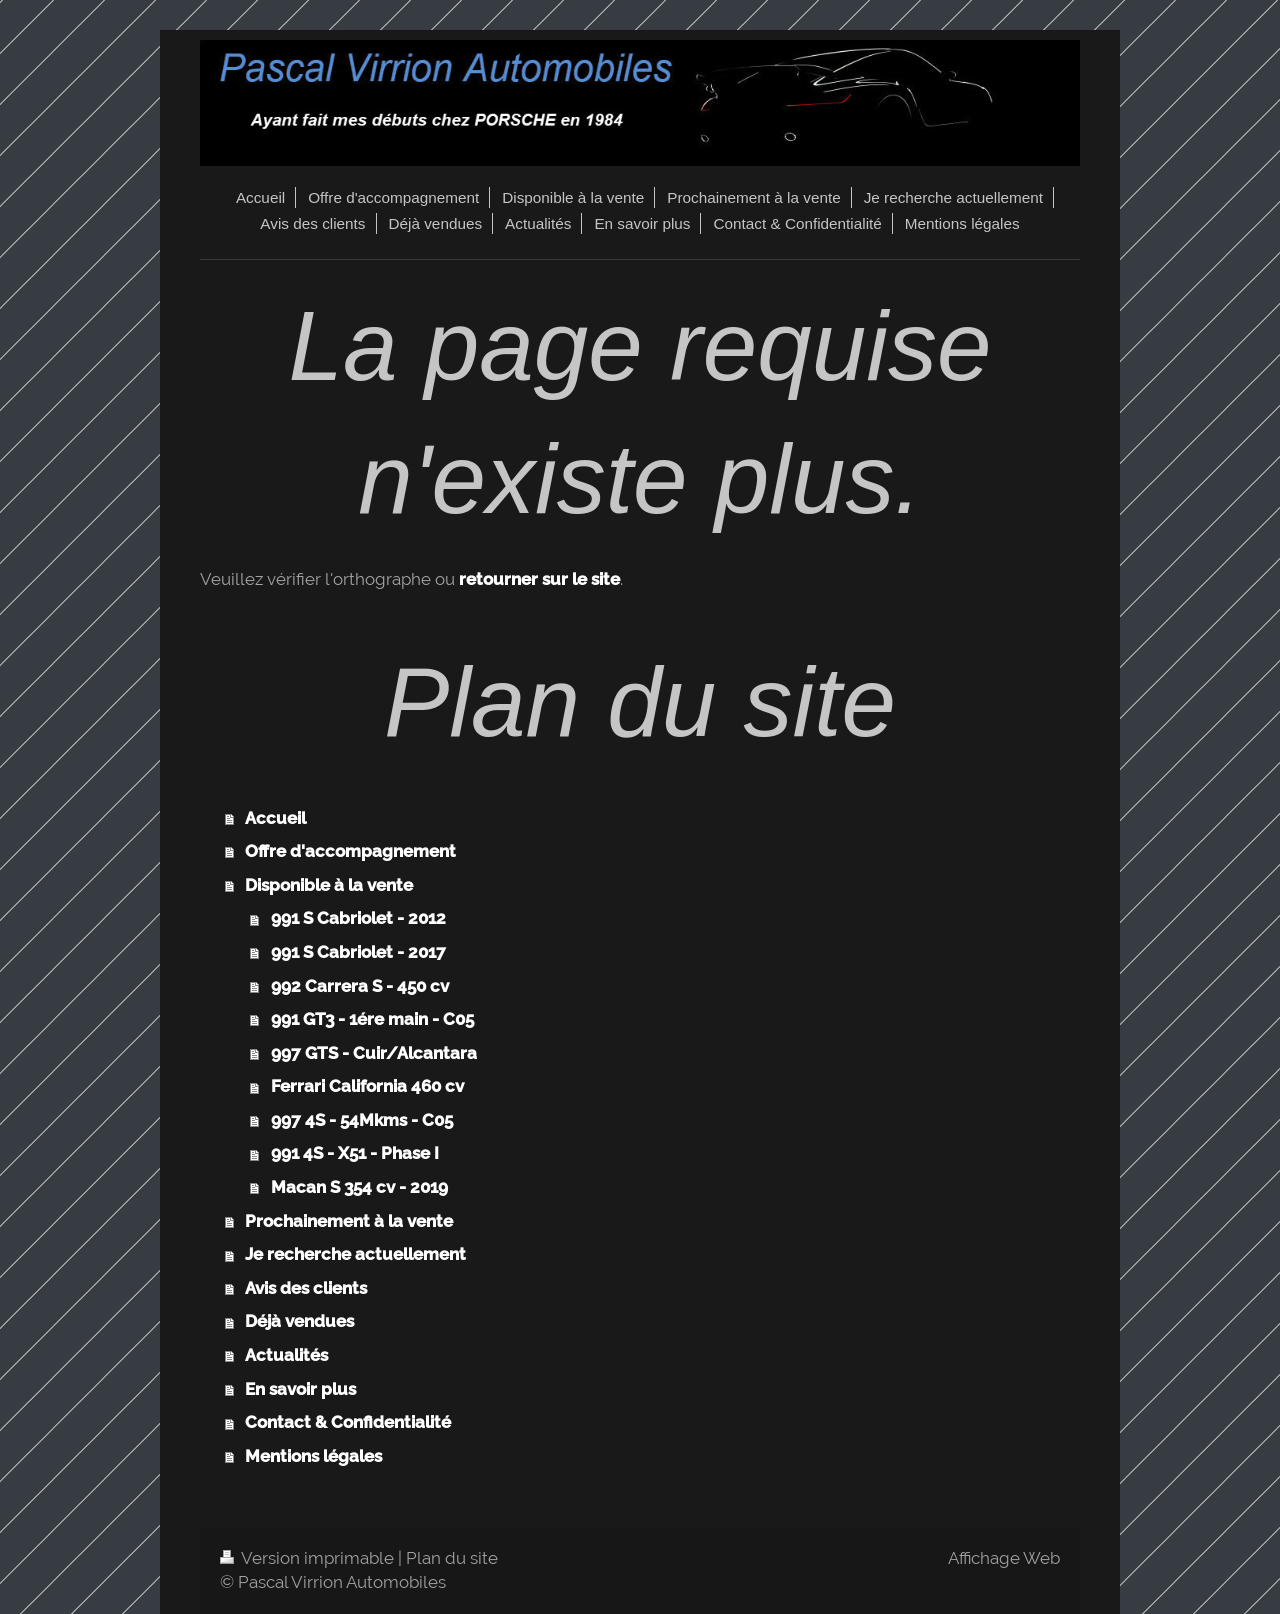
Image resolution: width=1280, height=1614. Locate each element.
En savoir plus (300, 1389)
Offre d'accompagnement (350, 851)
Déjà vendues (299, 1321)
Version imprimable (309, 1558)
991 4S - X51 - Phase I (355, 1153)
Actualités (286, 1355)
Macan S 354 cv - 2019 (359, 1187)
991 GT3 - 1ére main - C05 (372, 1019)
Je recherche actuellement (355, 1254)
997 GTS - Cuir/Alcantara (374, 1053)
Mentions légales (313, 1456)
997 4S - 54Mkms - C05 (362, 1120)
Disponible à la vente (329, 885)
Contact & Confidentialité (348, 1422)
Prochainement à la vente (349, 1221)
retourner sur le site (539, 579)
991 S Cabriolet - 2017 (358, 952)
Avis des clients (306, 1288)
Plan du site (452, 1558)
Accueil (275, 818)
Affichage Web (1004, 1558)
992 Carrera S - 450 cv (360, 986)
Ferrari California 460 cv (367, 1086)
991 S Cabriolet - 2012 (358, 918)
